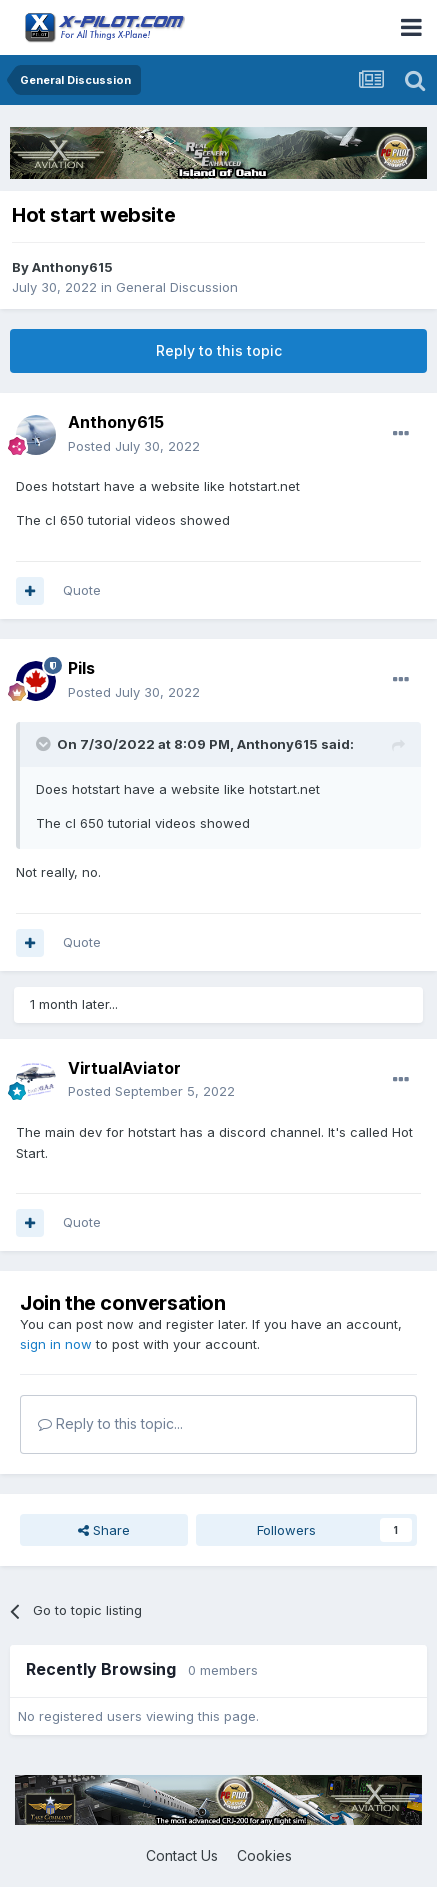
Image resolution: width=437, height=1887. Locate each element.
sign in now (56, 1344)
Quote (82, 590)
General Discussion (177, 287)
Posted (134, 446)
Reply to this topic (219, 350)
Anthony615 (72, 267)
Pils (81, 668)
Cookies (264, 1855)
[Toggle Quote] (45, 744)
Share (104, 1530)
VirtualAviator (124, 1068)
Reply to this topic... (110, 1423)
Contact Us (182, 1855)
